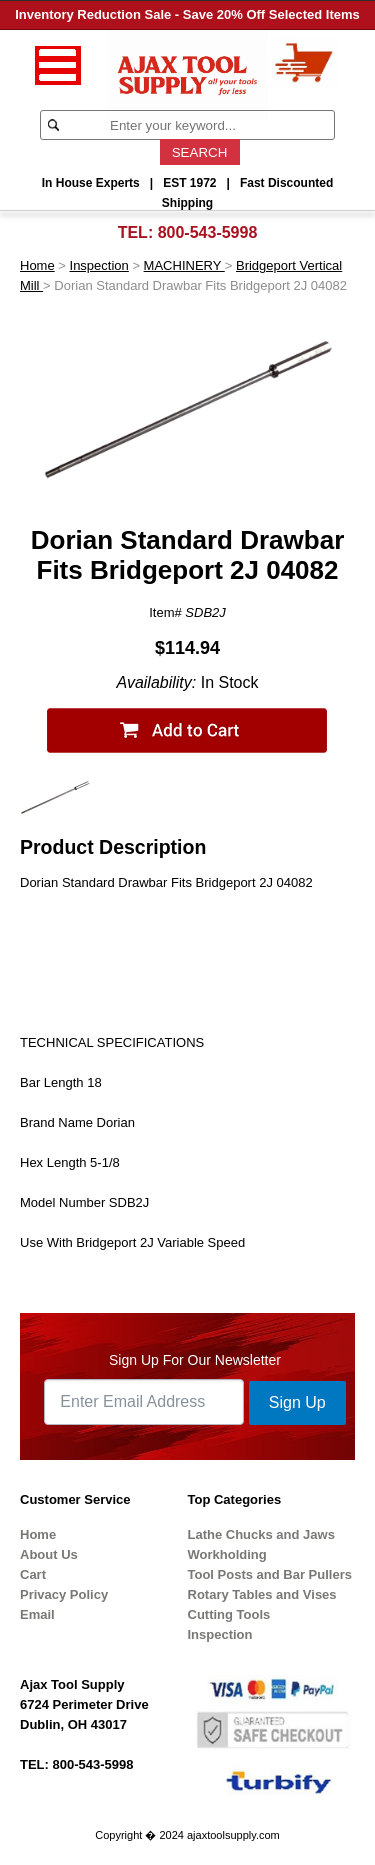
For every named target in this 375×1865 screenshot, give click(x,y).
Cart (33, 1574)
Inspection (99, 265)
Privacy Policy (64, 1594)
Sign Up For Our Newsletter (195, 1360)
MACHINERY (184, 265)
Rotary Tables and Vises (262, 1594)
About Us (49, 1554)
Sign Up (297, 1402)
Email (37, 1614)
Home (37, 265)
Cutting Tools (229, 1614)
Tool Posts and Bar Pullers (270, 1574)
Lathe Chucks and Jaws (261, 1534)
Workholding (227, 1554)
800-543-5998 (208, 232)
